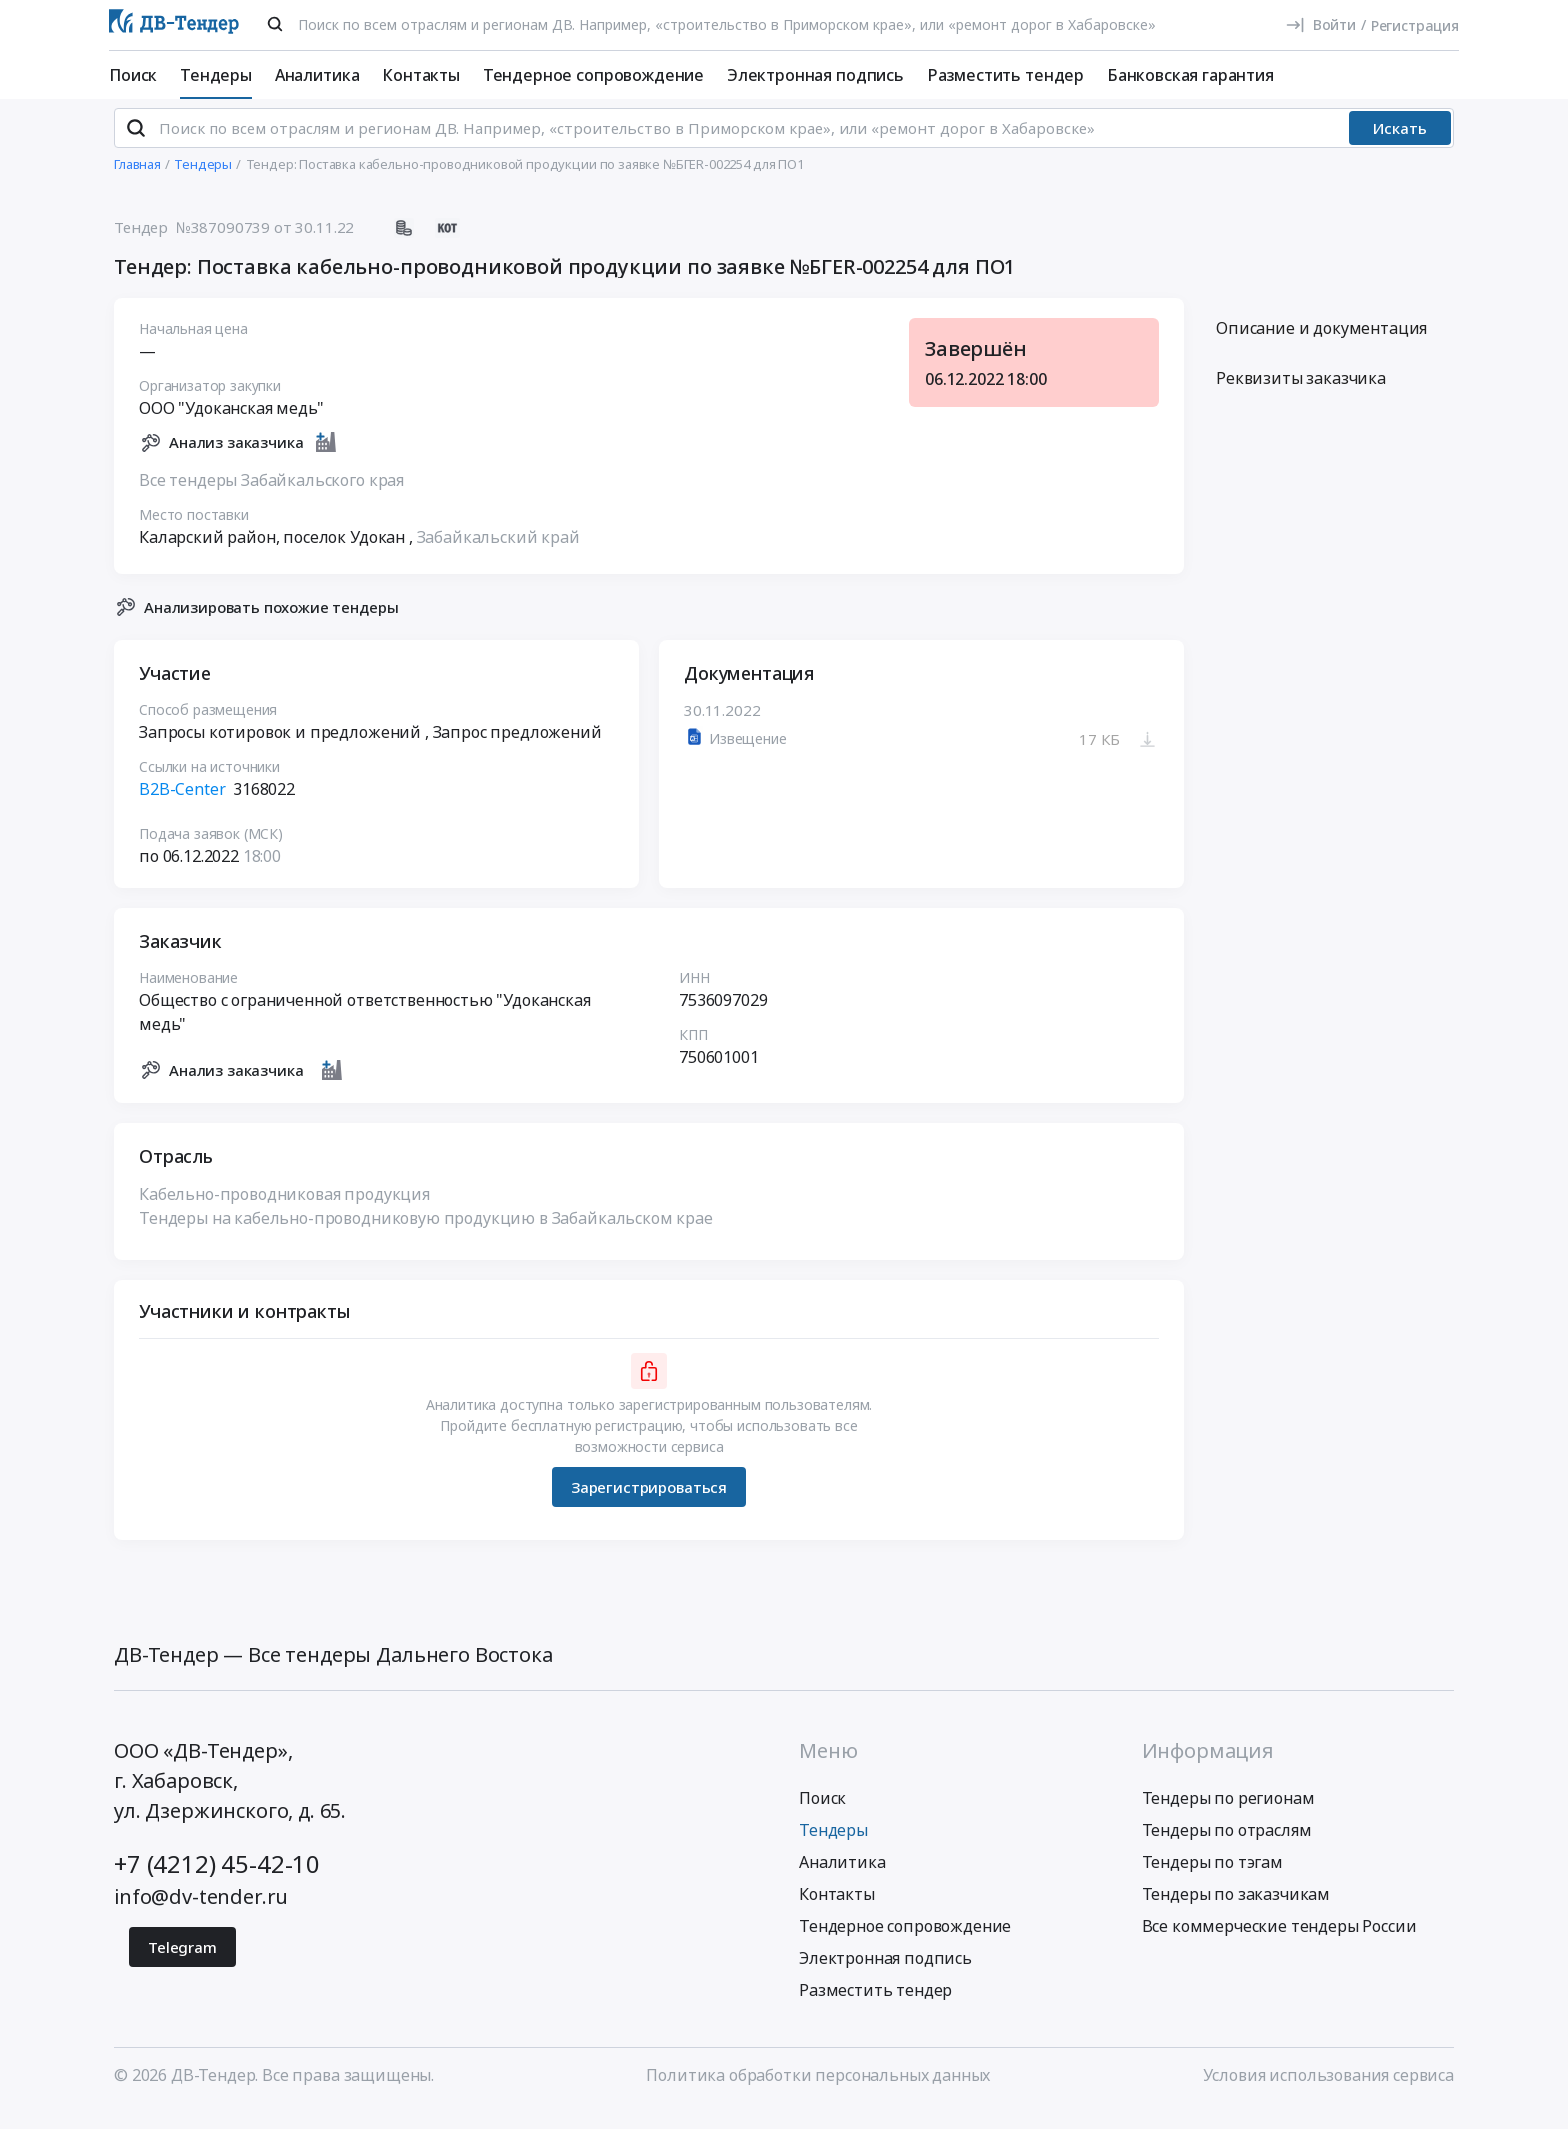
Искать (1400, 145)
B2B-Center (182, 806)
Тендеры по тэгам (1212, 1879)
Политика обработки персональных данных (818, 2092)
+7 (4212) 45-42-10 (217, 1880)
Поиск (133, 75)
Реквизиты (1301, 395)
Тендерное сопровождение (593, 75)
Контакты (421, 75)
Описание (1321, 345)
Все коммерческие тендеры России (1279, 1943)
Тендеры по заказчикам (1236, 1911)
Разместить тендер (1005, 75)
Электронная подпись (815, 75)
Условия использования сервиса (1328, 2092)
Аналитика (317, 75)
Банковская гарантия (1190, 75)
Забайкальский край (498, 553)
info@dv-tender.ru (201, 1913)
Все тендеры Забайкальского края (271, 496)
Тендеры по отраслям (1227, 1847)
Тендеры (216, 75)
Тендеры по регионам (1228, 1815)
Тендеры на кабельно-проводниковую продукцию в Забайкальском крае (426, 1235)
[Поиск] (275, 24)
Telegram (182, 1964)
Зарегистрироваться (649, 1503)
